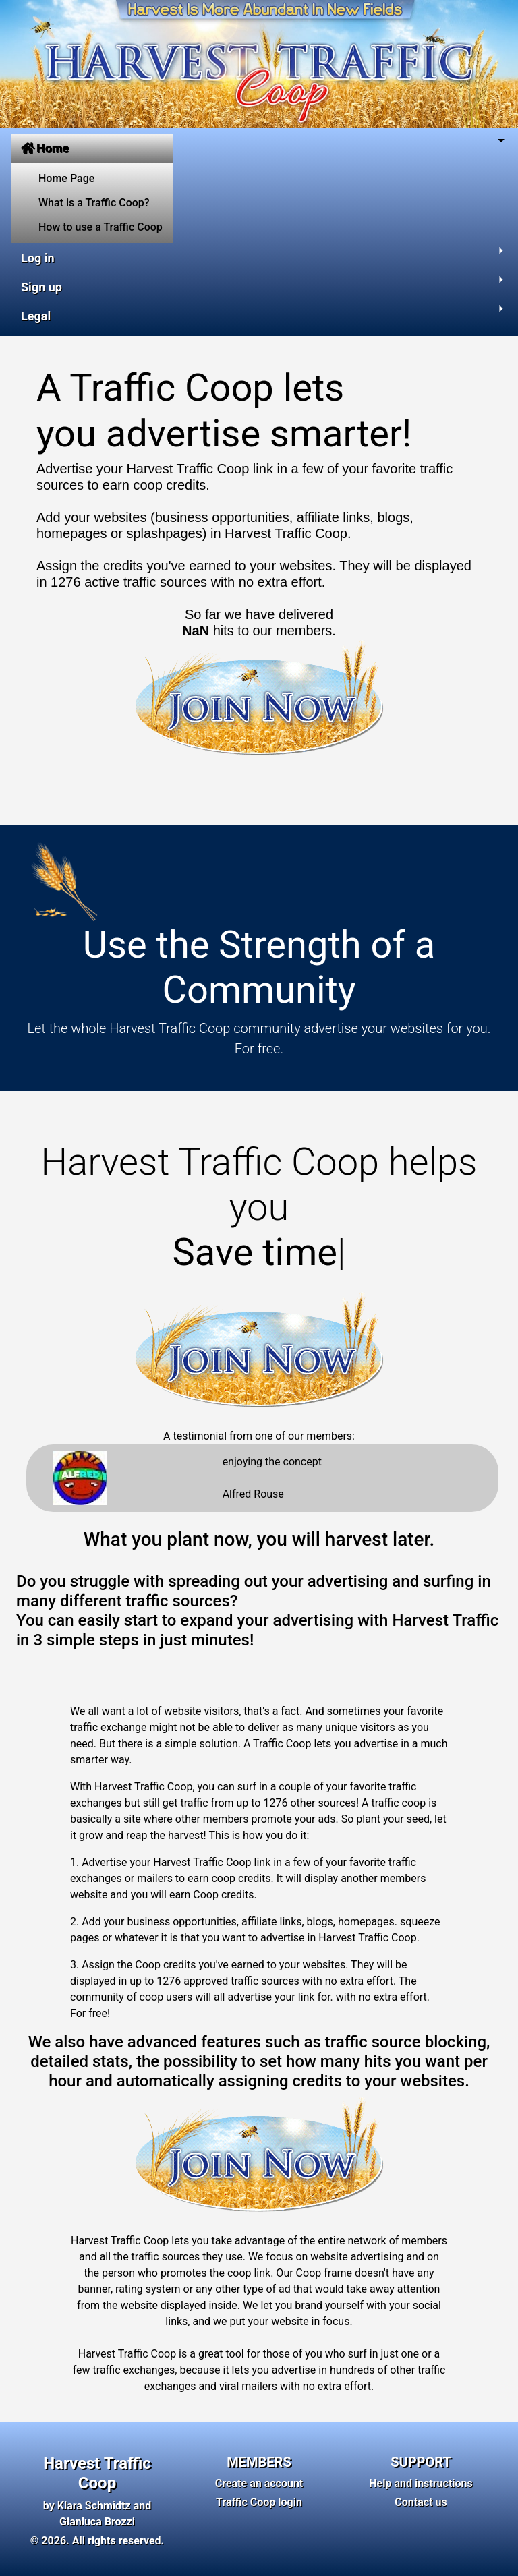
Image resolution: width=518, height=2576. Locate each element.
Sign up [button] (41, 287)
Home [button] (45, 148)
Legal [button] (36, 316)
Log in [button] (38, 258)
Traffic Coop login (259, 2502)
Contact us (421, 2502)
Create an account (259, 2483)
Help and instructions (421, 2483)
